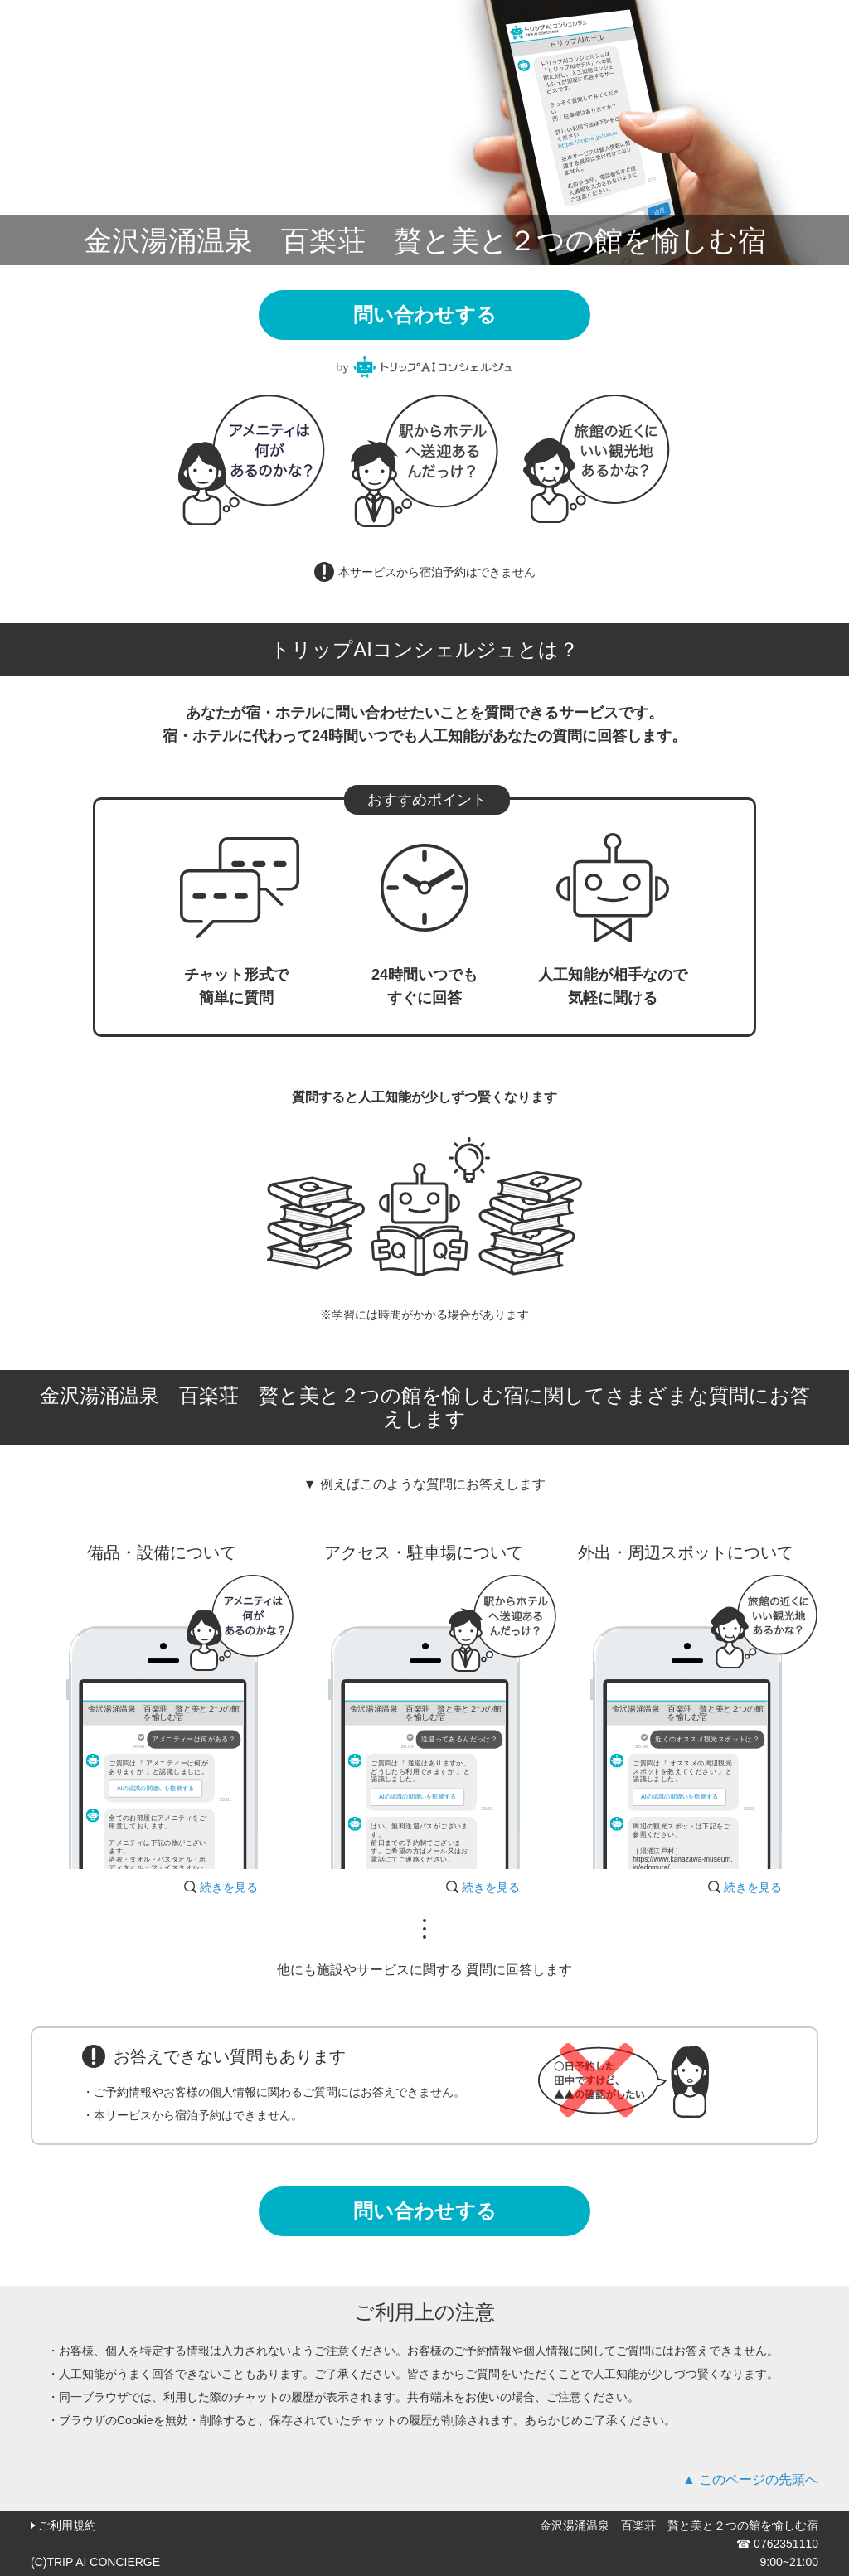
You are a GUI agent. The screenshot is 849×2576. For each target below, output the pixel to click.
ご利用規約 (67, 2525)
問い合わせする (425, 314)
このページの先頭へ (758, 2479)
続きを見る (229, 1887)
